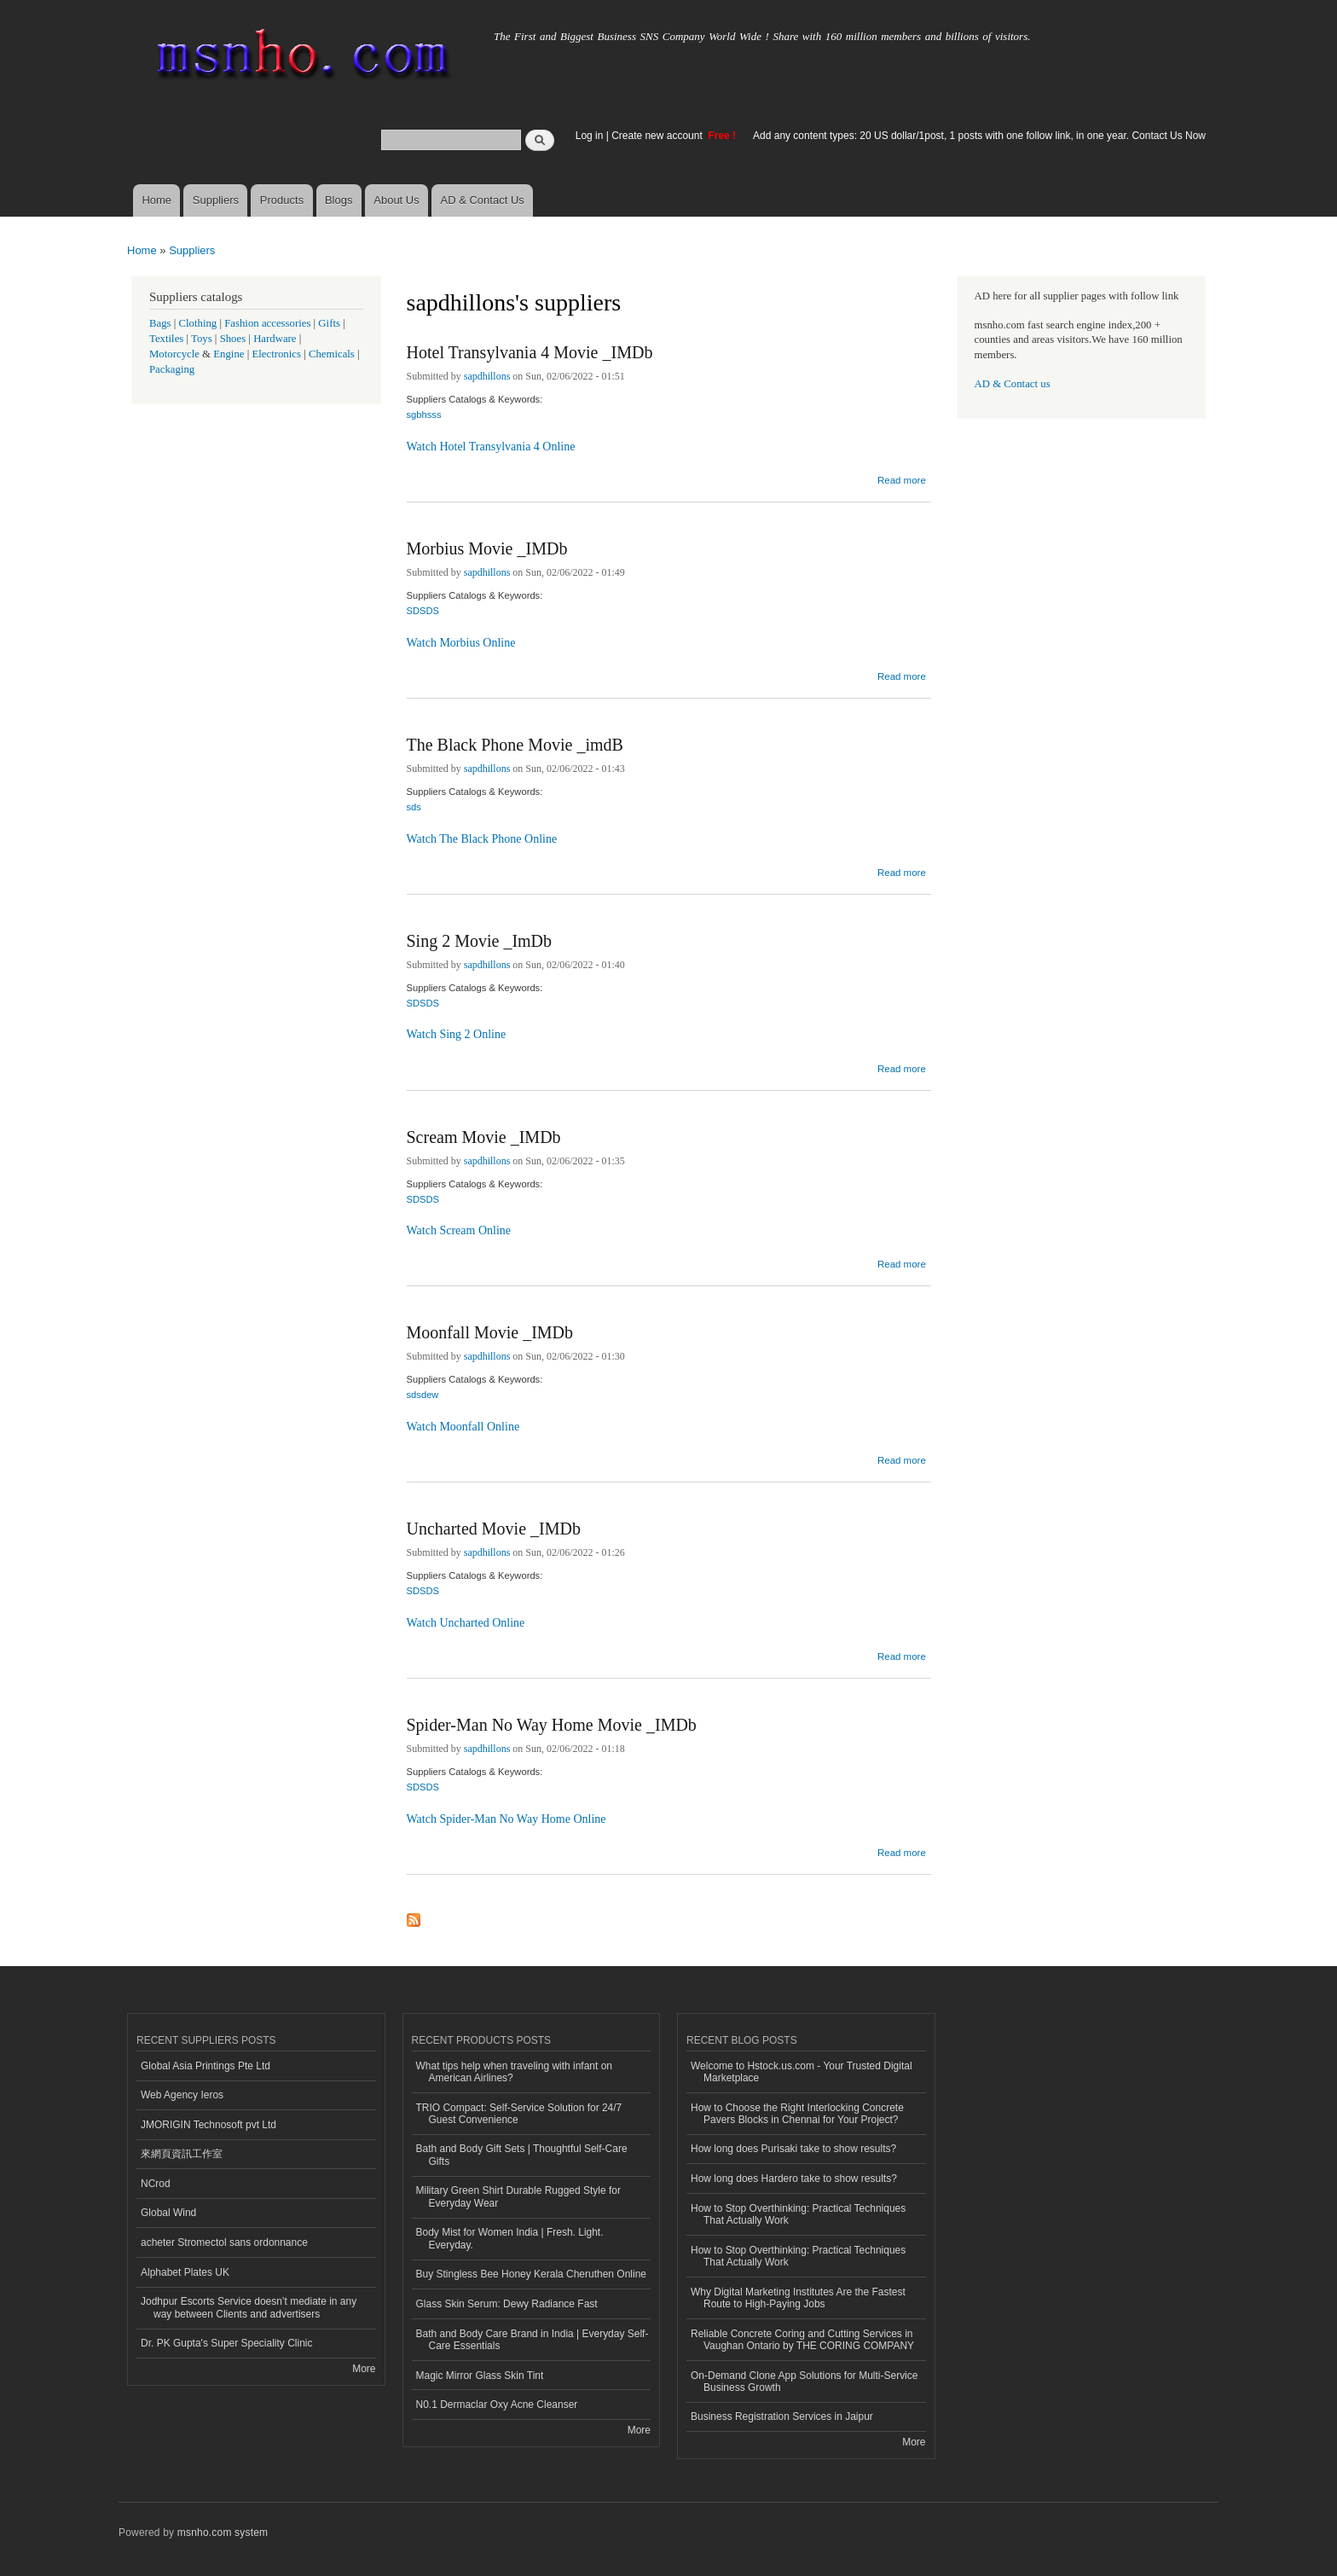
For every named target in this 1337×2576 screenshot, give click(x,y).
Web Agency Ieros (182, 2095)
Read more (901, 478)
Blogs (339, 200)
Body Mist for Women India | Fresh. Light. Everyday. (510, 2238)
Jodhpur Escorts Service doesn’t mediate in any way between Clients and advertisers (248, 2307)
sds (414, 807)
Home (156, 200)
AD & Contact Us (482, 200)
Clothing (198, 323)
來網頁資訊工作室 (182, 2154)
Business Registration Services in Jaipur (782, 2416)
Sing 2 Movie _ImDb (480, 940)
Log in (590, 136)
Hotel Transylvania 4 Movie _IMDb (530, 352)
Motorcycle (174, 354)
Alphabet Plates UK (185, 2272)
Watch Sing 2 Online (456, 1034)
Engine (228, 354)
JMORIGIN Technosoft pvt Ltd (208, 2125)
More (363, 2369)
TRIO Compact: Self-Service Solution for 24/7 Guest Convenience (519, 2114)
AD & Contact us (1012, 384)
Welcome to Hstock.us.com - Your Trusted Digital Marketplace (801, 2072)
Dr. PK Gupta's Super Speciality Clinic (226, 2343)
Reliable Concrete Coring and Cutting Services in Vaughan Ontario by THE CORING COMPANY (802, 2340)
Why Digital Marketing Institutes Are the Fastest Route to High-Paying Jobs (798, 2298)
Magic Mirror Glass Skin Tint (480, 2376)
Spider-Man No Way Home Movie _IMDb (552, 1724)
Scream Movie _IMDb (484, 1137)
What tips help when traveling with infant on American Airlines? (514, 2072)
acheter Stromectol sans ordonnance (224, 2242)
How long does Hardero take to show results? (794, 2178)
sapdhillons (487, 376)
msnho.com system (222, 2532)
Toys (201, 339)
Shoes (233, 339)
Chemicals (333, 354)
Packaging (171, 369)
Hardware (274, 339)
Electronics (276, 354)
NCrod (156, 2184)
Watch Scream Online (459, 1230)
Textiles (166, 339)
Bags (160, 323)
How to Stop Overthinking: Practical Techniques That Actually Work (798, 2214)
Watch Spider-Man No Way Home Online (506, 1819)
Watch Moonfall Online (463, 1426)
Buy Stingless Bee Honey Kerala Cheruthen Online (531, 2274)
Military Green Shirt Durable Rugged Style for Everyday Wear (518, 2196)
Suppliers (216, 200)
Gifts (329, 323)
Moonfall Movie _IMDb (490, 1332)
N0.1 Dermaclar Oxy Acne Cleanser (497, 2405)
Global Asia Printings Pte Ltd (205, 2066)
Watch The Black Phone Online (482, 839)
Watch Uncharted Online (466, 1622)
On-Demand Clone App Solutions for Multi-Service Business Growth (804, 2381)
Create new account (658, 136)
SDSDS (423, 611)
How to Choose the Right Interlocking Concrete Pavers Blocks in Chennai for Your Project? (797, 2114)
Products (282, 200)
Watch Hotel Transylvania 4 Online (491, 446)
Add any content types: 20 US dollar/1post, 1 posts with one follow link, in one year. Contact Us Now (979, 136)
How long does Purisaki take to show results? (793, 2149)
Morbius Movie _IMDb (487, 548)
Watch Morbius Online (461, 642)
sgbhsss (424, 414)
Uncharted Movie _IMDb (494, 1528)
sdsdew (423, 1395)
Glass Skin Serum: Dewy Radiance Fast (507, 2304)
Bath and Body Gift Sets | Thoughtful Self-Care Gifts (522, 2155)
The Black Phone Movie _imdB (515, 744)
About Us (396, 200)
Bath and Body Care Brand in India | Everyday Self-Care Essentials (532, 2340)
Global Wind (168, 2213)
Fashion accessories (267, 323)
